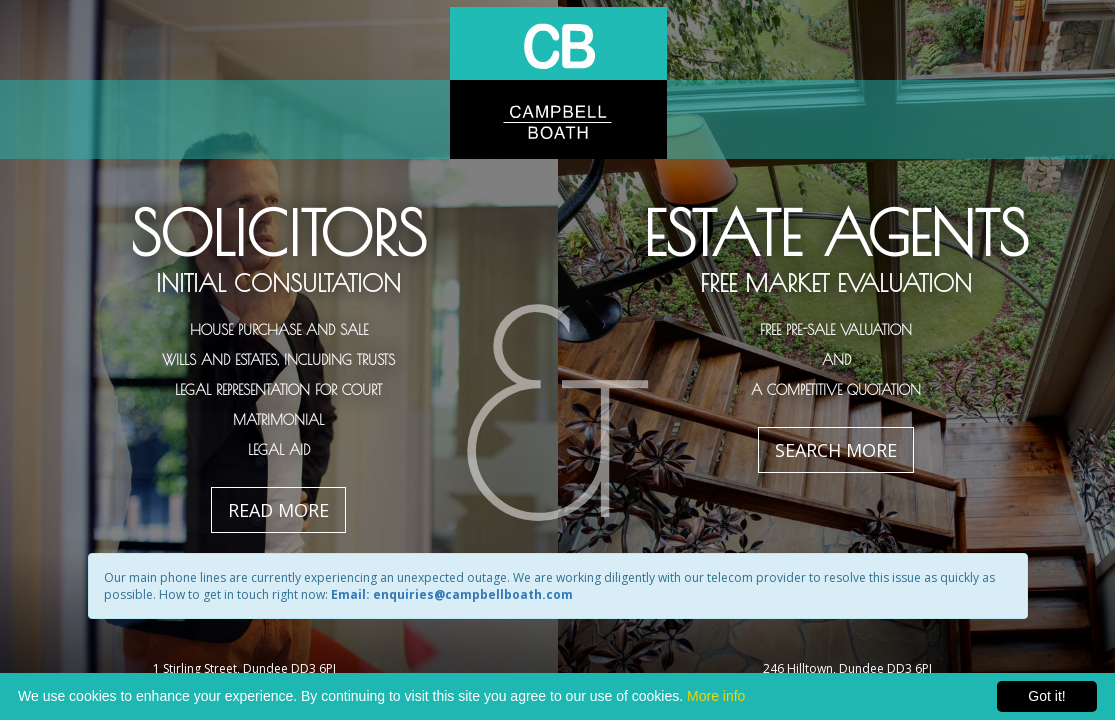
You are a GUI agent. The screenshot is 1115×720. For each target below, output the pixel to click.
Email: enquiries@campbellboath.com (452, 594)
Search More (836, 450)
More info (716, 696)
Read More (278, 510)
